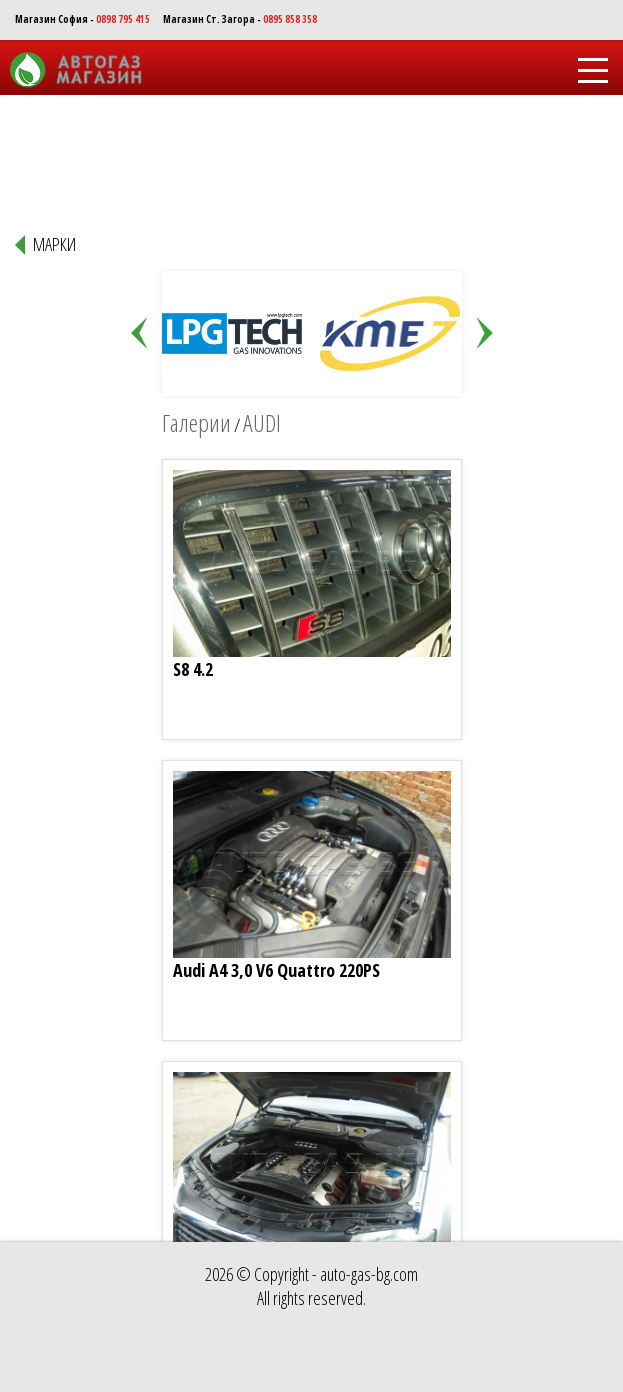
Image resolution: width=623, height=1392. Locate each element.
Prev (139, 334)
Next (485, 334)
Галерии (196, 422)
